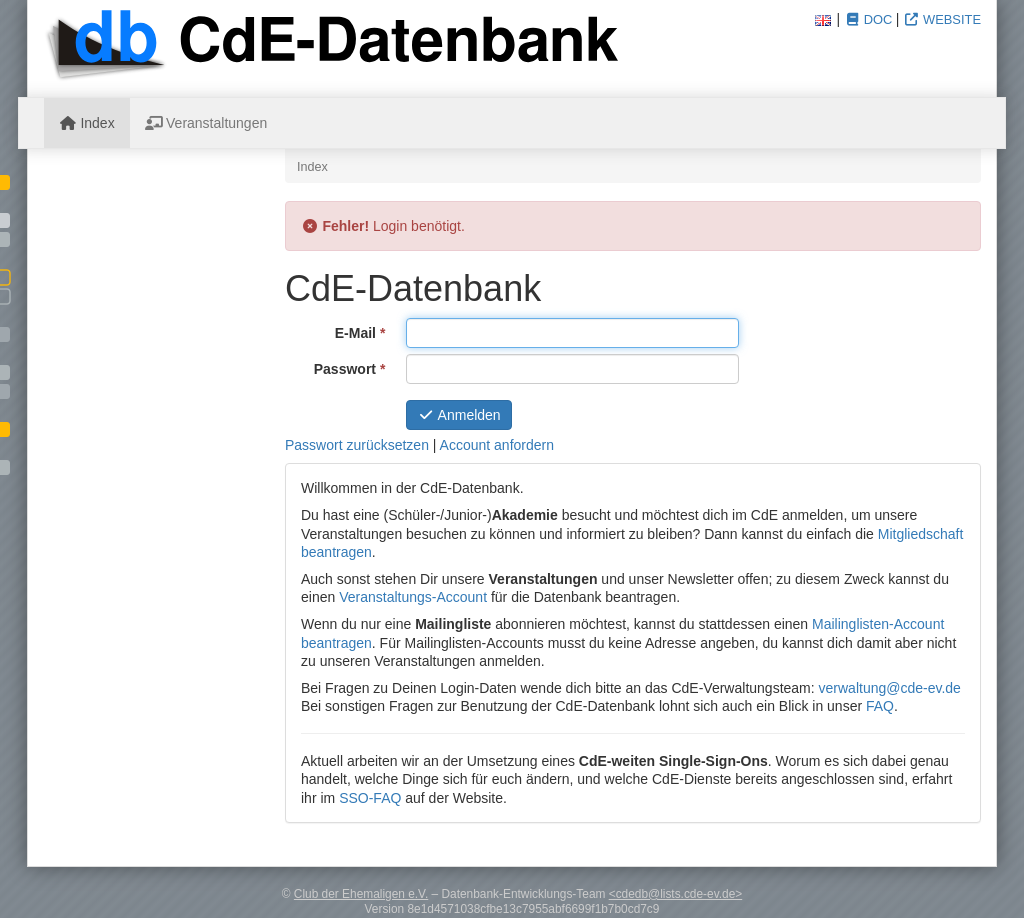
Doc (868, 19)
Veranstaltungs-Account (413, 597)
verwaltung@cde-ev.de (890, 688)
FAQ (880, 706)
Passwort (352, 368)
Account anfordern (497, 445)
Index (87, 123)
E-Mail (363, 332)
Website (942, 19)
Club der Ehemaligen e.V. (361, 894)
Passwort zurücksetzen (357, 445)
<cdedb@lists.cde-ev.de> (675, 894)
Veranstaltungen (206, 123)
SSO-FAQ (370, 798)
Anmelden (459, 415)
